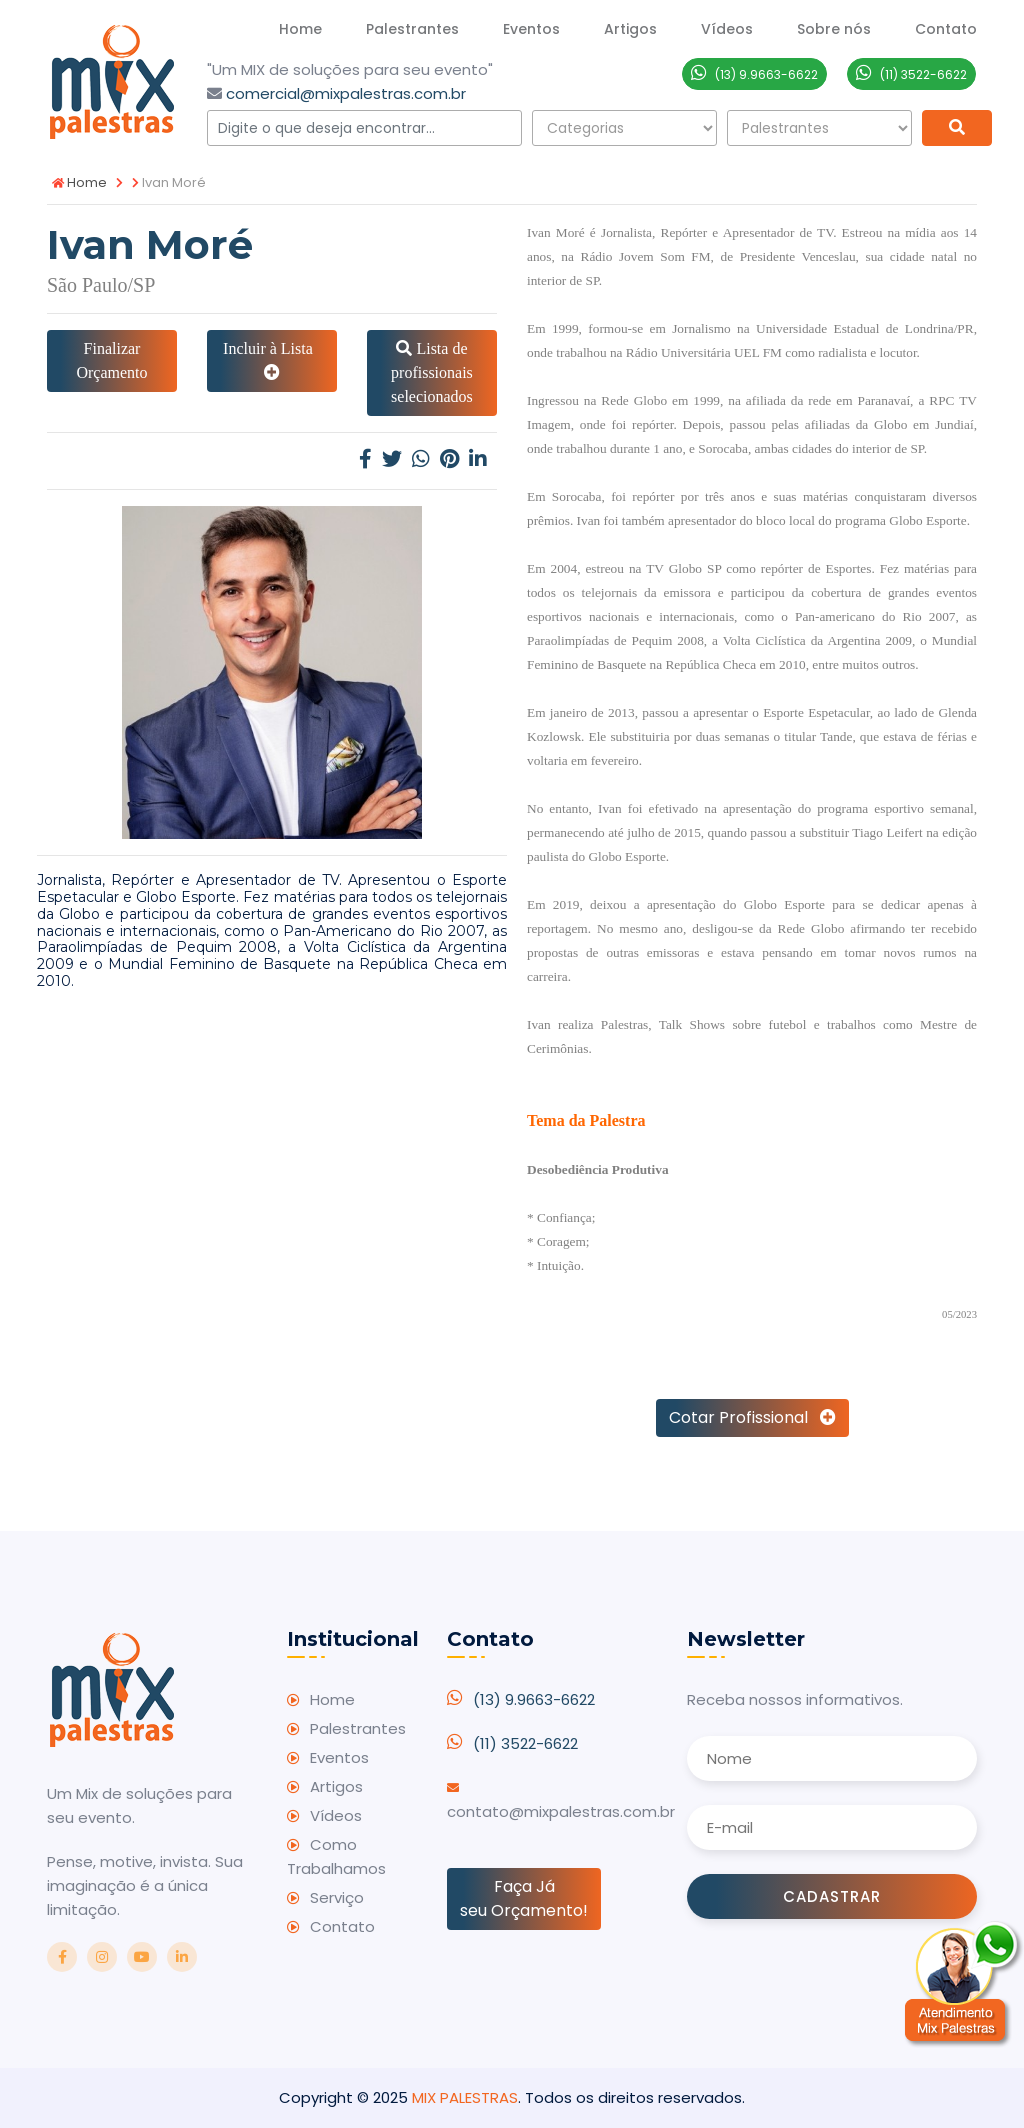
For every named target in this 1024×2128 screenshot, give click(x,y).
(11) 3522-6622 (525, 1743)
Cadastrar (832, 1896)
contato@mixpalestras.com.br (561, 1811)
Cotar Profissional (752, 1417)
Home (300, 29)
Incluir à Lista (272, 360)
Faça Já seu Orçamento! (524, 1898)
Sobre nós (834, 29)
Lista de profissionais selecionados (432, 372)
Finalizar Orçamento (111, 360)
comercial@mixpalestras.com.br (346, 93)
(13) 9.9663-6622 (534, 1699)
